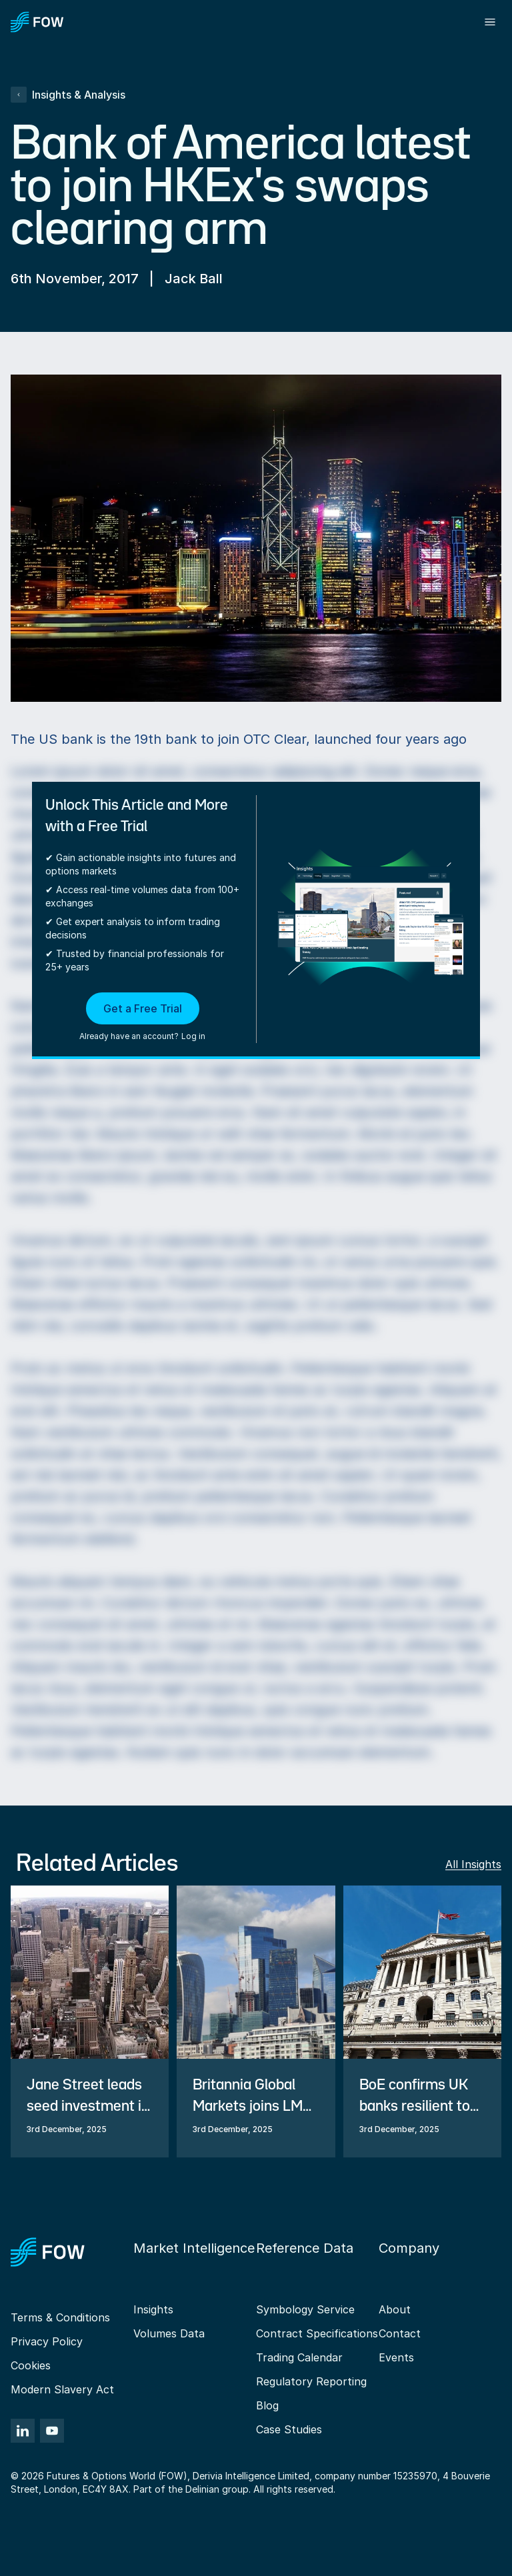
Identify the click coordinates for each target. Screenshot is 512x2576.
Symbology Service (305, 2309)
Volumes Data (169, 2333)
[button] (142, 1017)
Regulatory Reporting (311, 2381)
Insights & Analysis (68, 95)
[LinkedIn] (23, 2431)
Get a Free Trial (142, 1008)
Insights (153, 2309)
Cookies (31, 2365)
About (395, 2309)
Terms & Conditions (60, 2317)
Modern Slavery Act (62, 2389)
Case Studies (289, 2429)
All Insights (473, 1864)
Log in (193, 1036)
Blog (267, 2405)
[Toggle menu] (490, 22)
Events (396, 2357)
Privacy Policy (47, 2341)
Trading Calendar (299, 2357)
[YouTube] (52, 2431)
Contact (400, 2333)
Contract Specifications (317, 2333)
